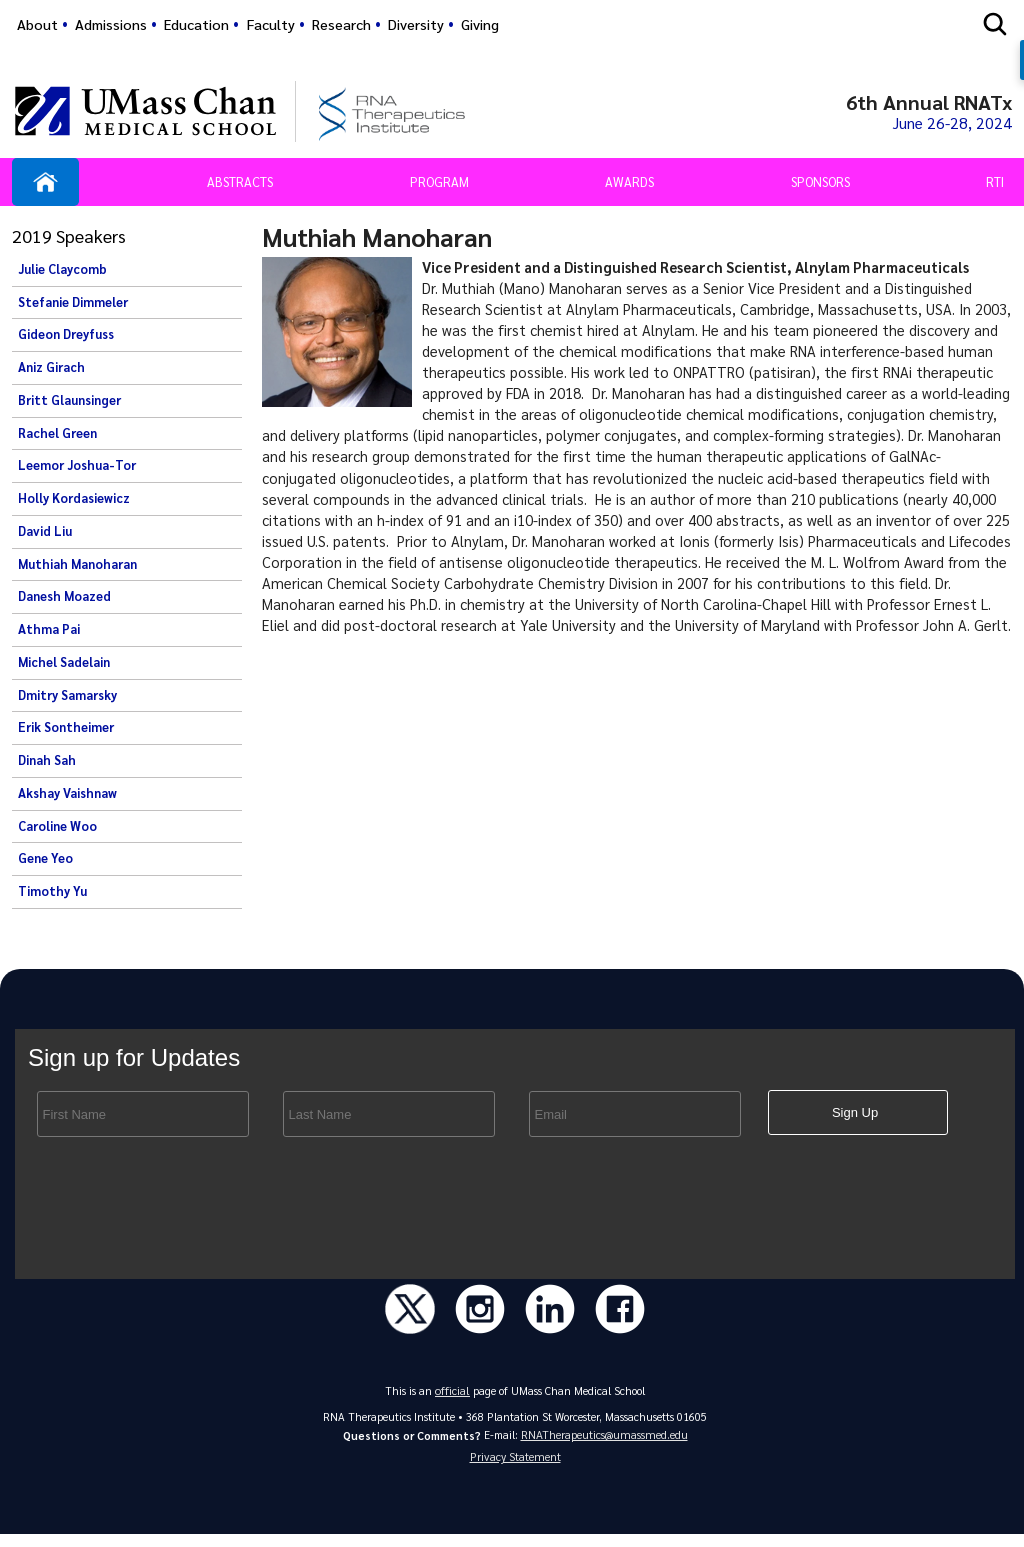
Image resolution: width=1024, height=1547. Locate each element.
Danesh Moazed (64, 600)
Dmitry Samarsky (67, 698)
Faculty (271, 24)
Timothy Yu (52, 894)
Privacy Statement (515, 1468)
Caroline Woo (57, 829)
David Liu (45, 534)
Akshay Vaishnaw (67, 796)
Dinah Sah (47, 763)
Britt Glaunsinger (69, 403)
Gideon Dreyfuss (66, 338)
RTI (995, 184)
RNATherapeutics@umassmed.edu (604, 1442)
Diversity (416, 24)
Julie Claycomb (62, 272)
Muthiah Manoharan (77, 567)
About (37, 24)
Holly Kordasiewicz (74, 501)
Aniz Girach (51, 370)
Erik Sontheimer (66, 731)
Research (341, 24)
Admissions (111, 24)
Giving (480, 24)
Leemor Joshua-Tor (77, 469)
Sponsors (820, 184)
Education (196, 24)
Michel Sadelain (64, 665)
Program (439, 184)
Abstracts (240, 184)
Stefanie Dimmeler (73, 305)
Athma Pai (49, 632)
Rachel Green (57, 436)
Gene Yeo (45, 862)
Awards (629, 184)
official (453, 1397)
